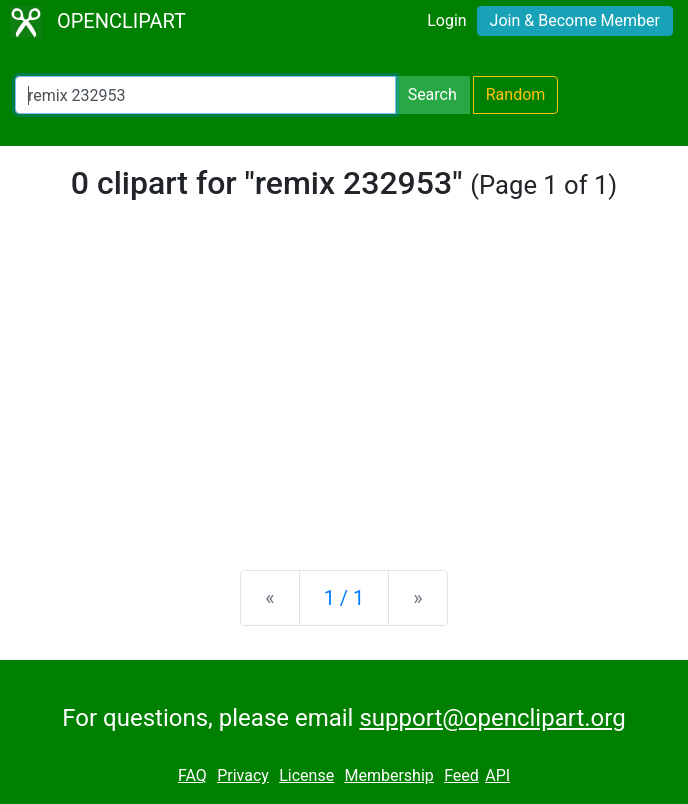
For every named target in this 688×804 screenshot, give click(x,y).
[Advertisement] (344, 398)
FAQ (192, 775)
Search (432, 94)
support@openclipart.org (492, 718)
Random (516, 94)
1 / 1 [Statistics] (344, 598)
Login (446, 20)
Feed (461, 775)
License (306, 775)
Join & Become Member (575, 20)
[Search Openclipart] (205, 95)
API (497, 775)
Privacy (243, 775)
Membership (388, 775)
